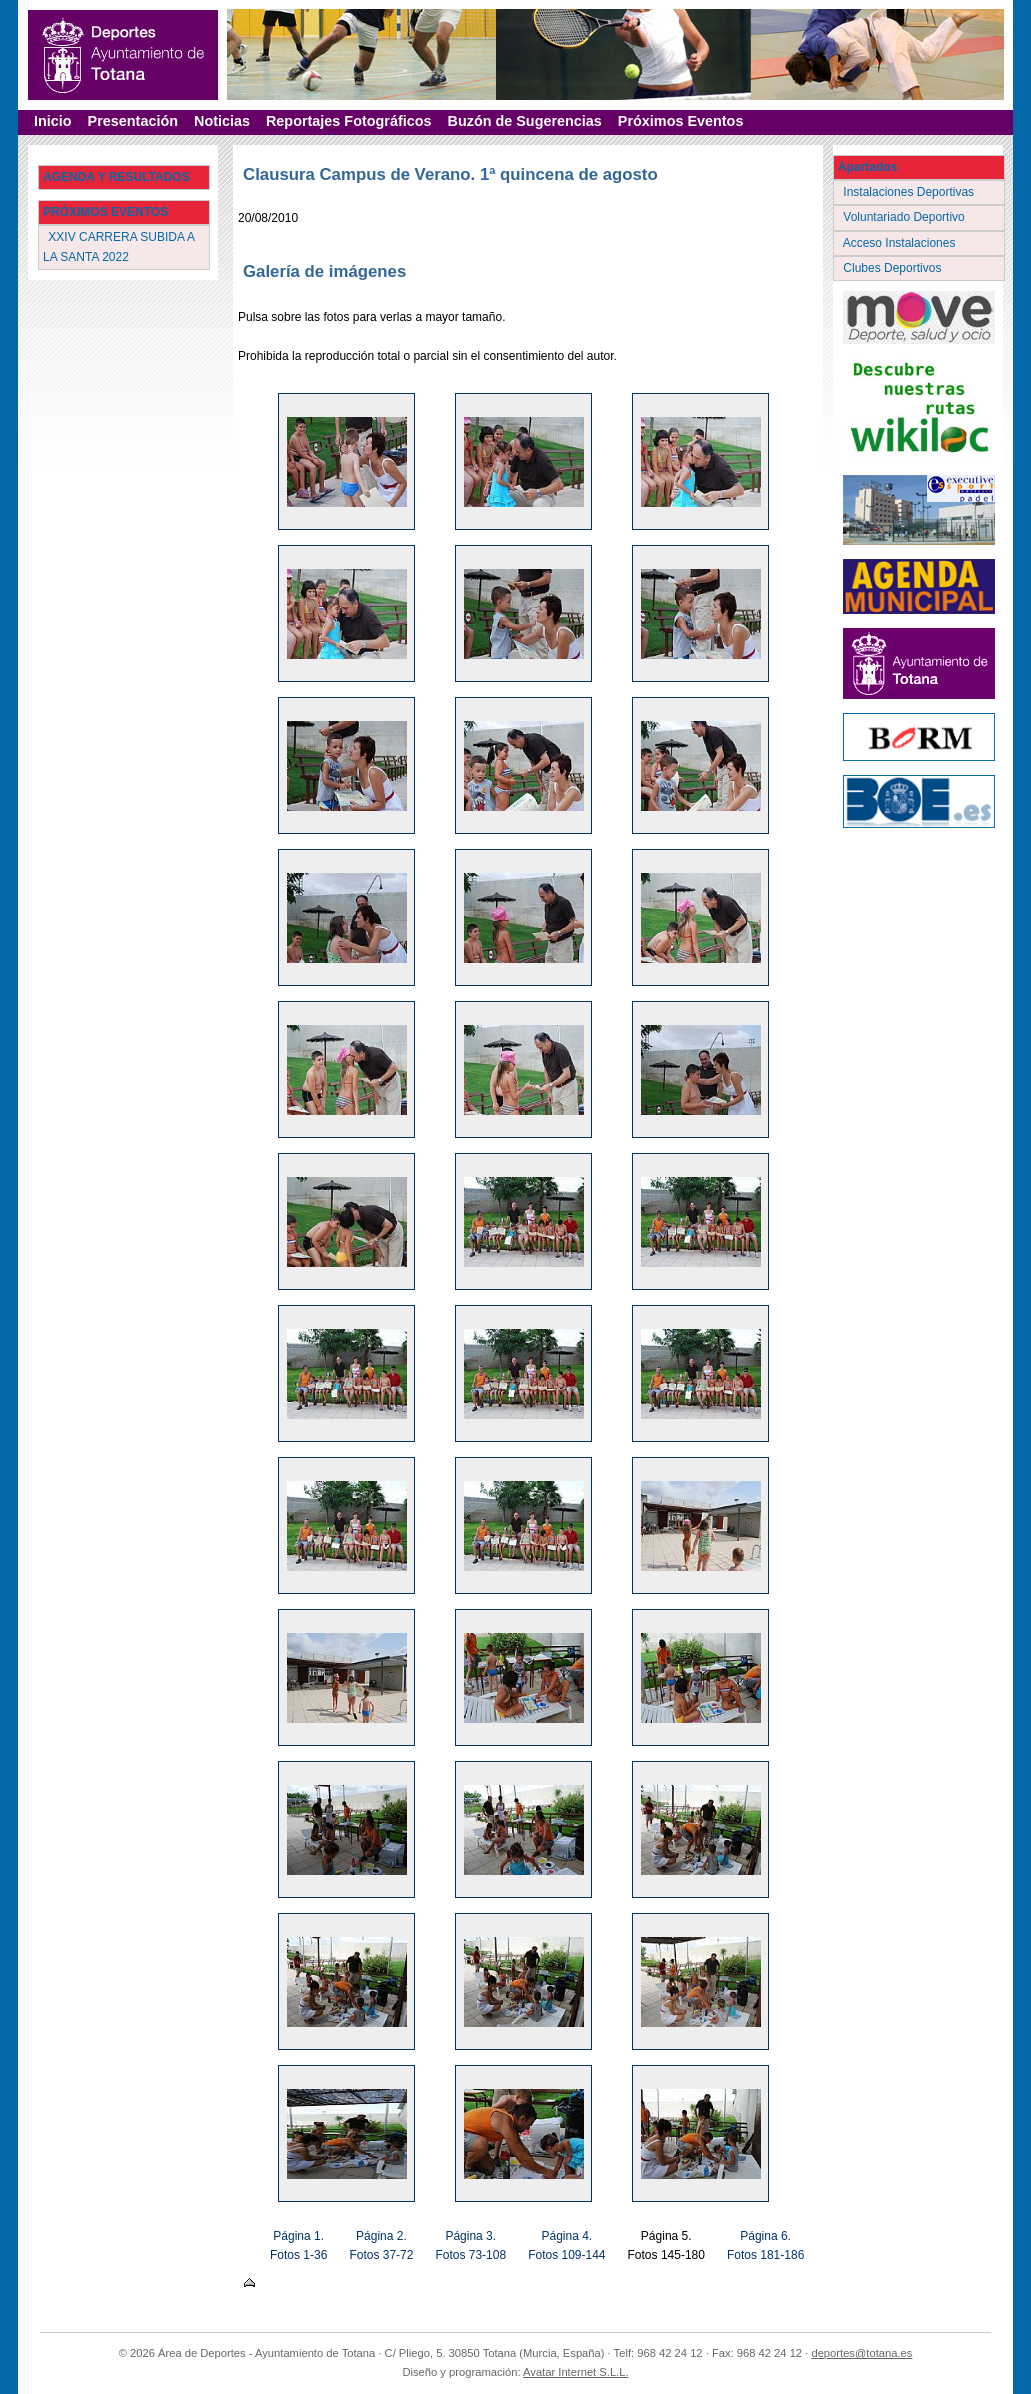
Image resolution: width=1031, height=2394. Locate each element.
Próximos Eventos (681, 121)
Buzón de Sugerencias (525, 121)
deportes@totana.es (861, 2353)
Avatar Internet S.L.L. (576, 2372)
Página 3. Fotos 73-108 (470, 2245)
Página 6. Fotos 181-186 (765, 2245)
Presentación (133, 121)
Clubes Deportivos (894, 268)
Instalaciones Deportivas (910, 192)
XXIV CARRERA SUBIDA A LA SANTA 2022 (119, 246)
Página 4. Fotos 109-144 (566, 2245)
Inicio (53, 121)
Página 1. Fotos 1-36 (298, 2245)
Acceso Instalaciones (901, 243)
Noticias (222, 121)
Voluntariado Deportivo (905, 217)
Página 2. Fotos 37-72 (381, 2245)
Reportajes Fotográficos (349, 121)
